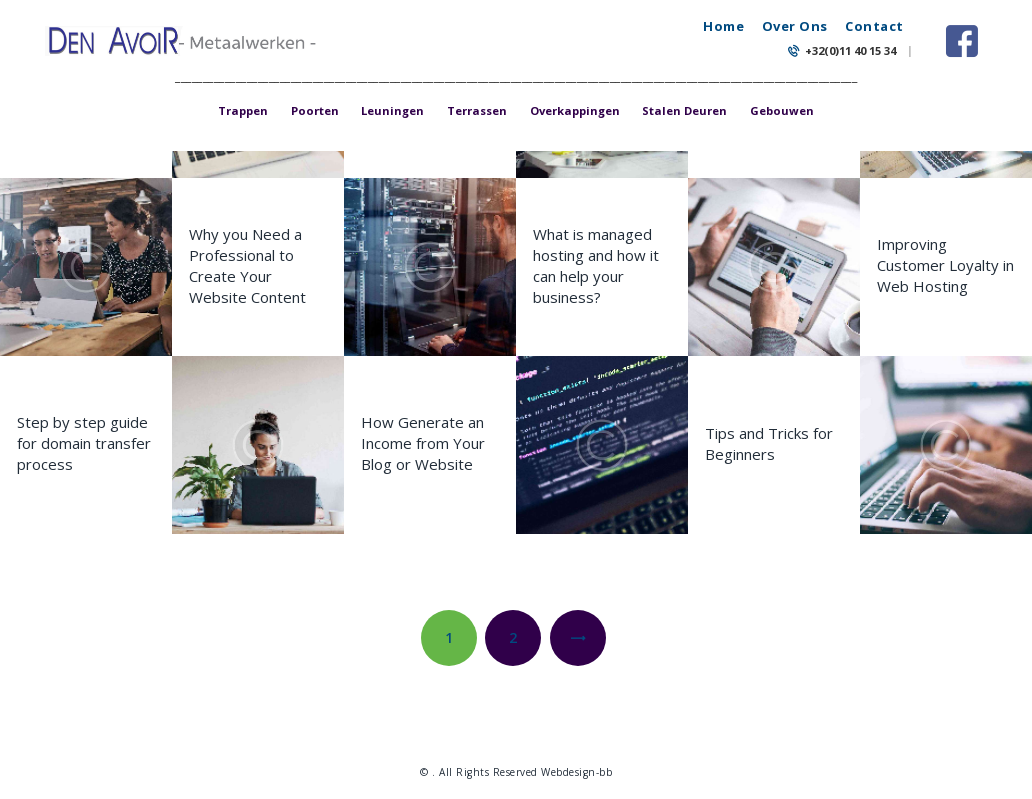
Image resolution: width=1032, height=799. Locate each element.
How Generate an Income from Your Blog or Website (423, 443)
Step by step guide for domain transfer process (84, 443)
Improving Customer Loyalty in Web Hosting (945, 265)
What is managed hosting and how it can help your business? (596, 265)
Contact (874, 26)
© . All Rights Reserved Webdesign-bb (516, 772)
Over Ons (795, 26)
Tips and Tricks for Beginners (769, 443)
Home (723, 26)
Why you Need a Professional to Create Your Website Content (247, 265)
